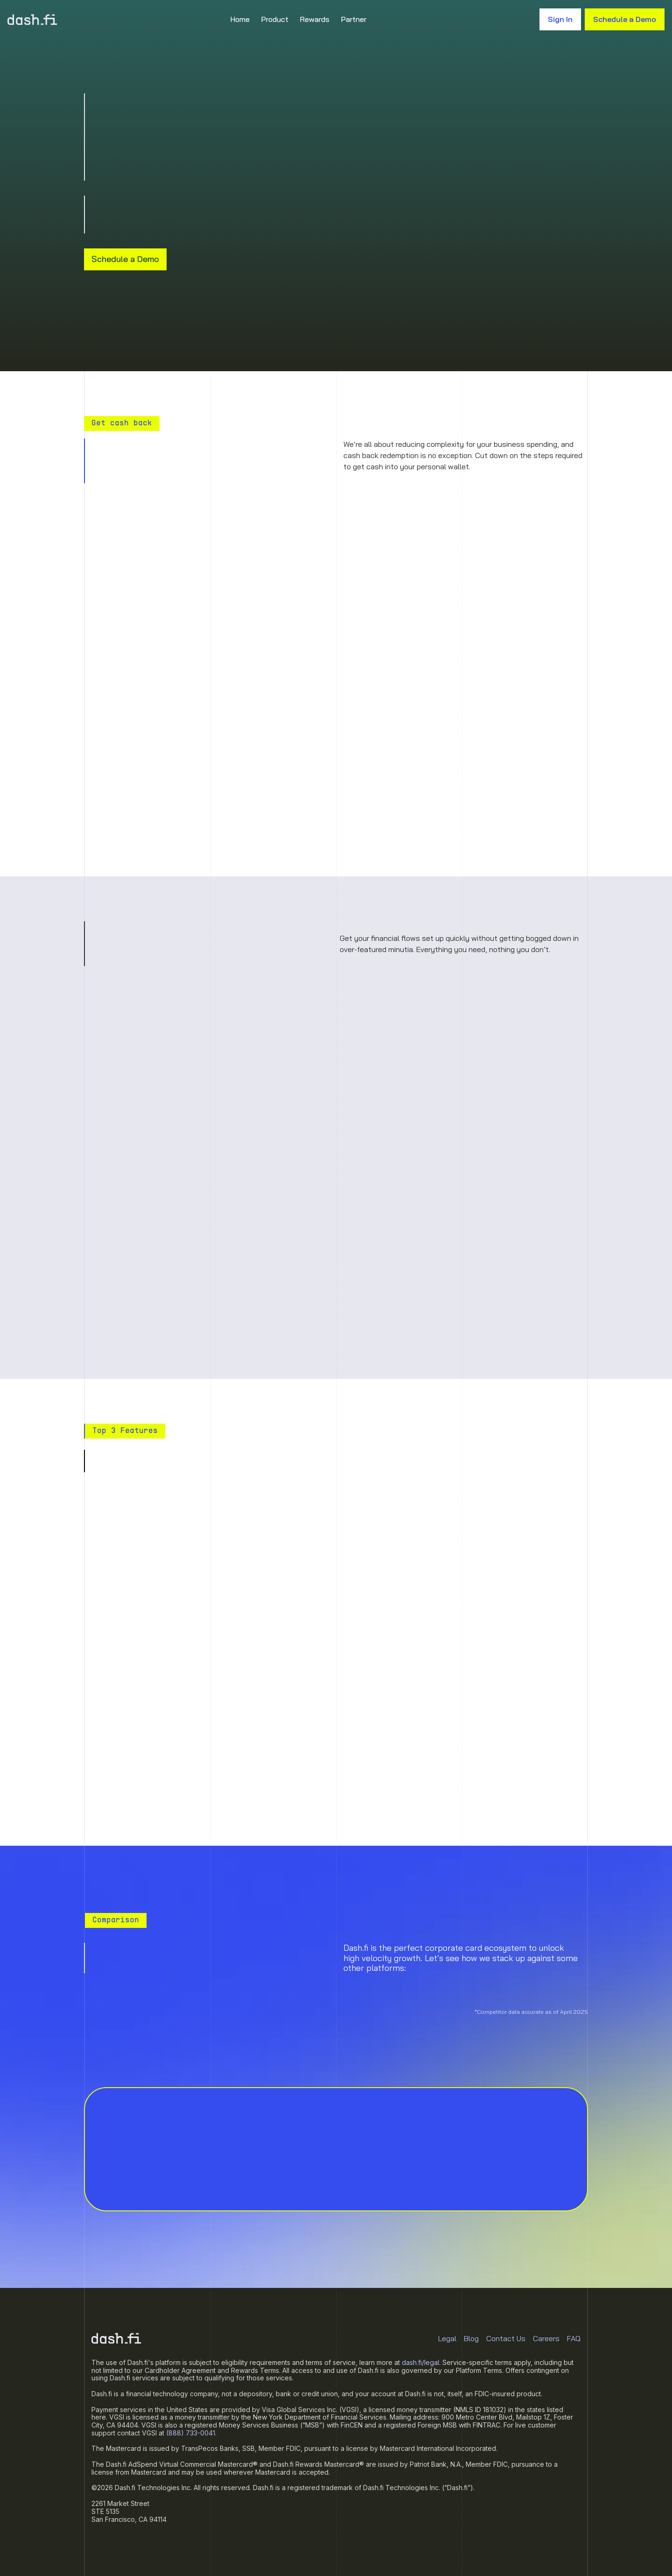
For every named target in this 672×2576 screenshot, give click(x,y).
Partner (353, 19)
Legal (447, 2338)
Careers (546, 2338)
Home (240, 19)
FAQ (574, 2338)
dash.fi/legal (420, 2362)
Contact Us (505, 2338)
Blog (471, 2338)
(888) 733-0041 (190, 2433)
